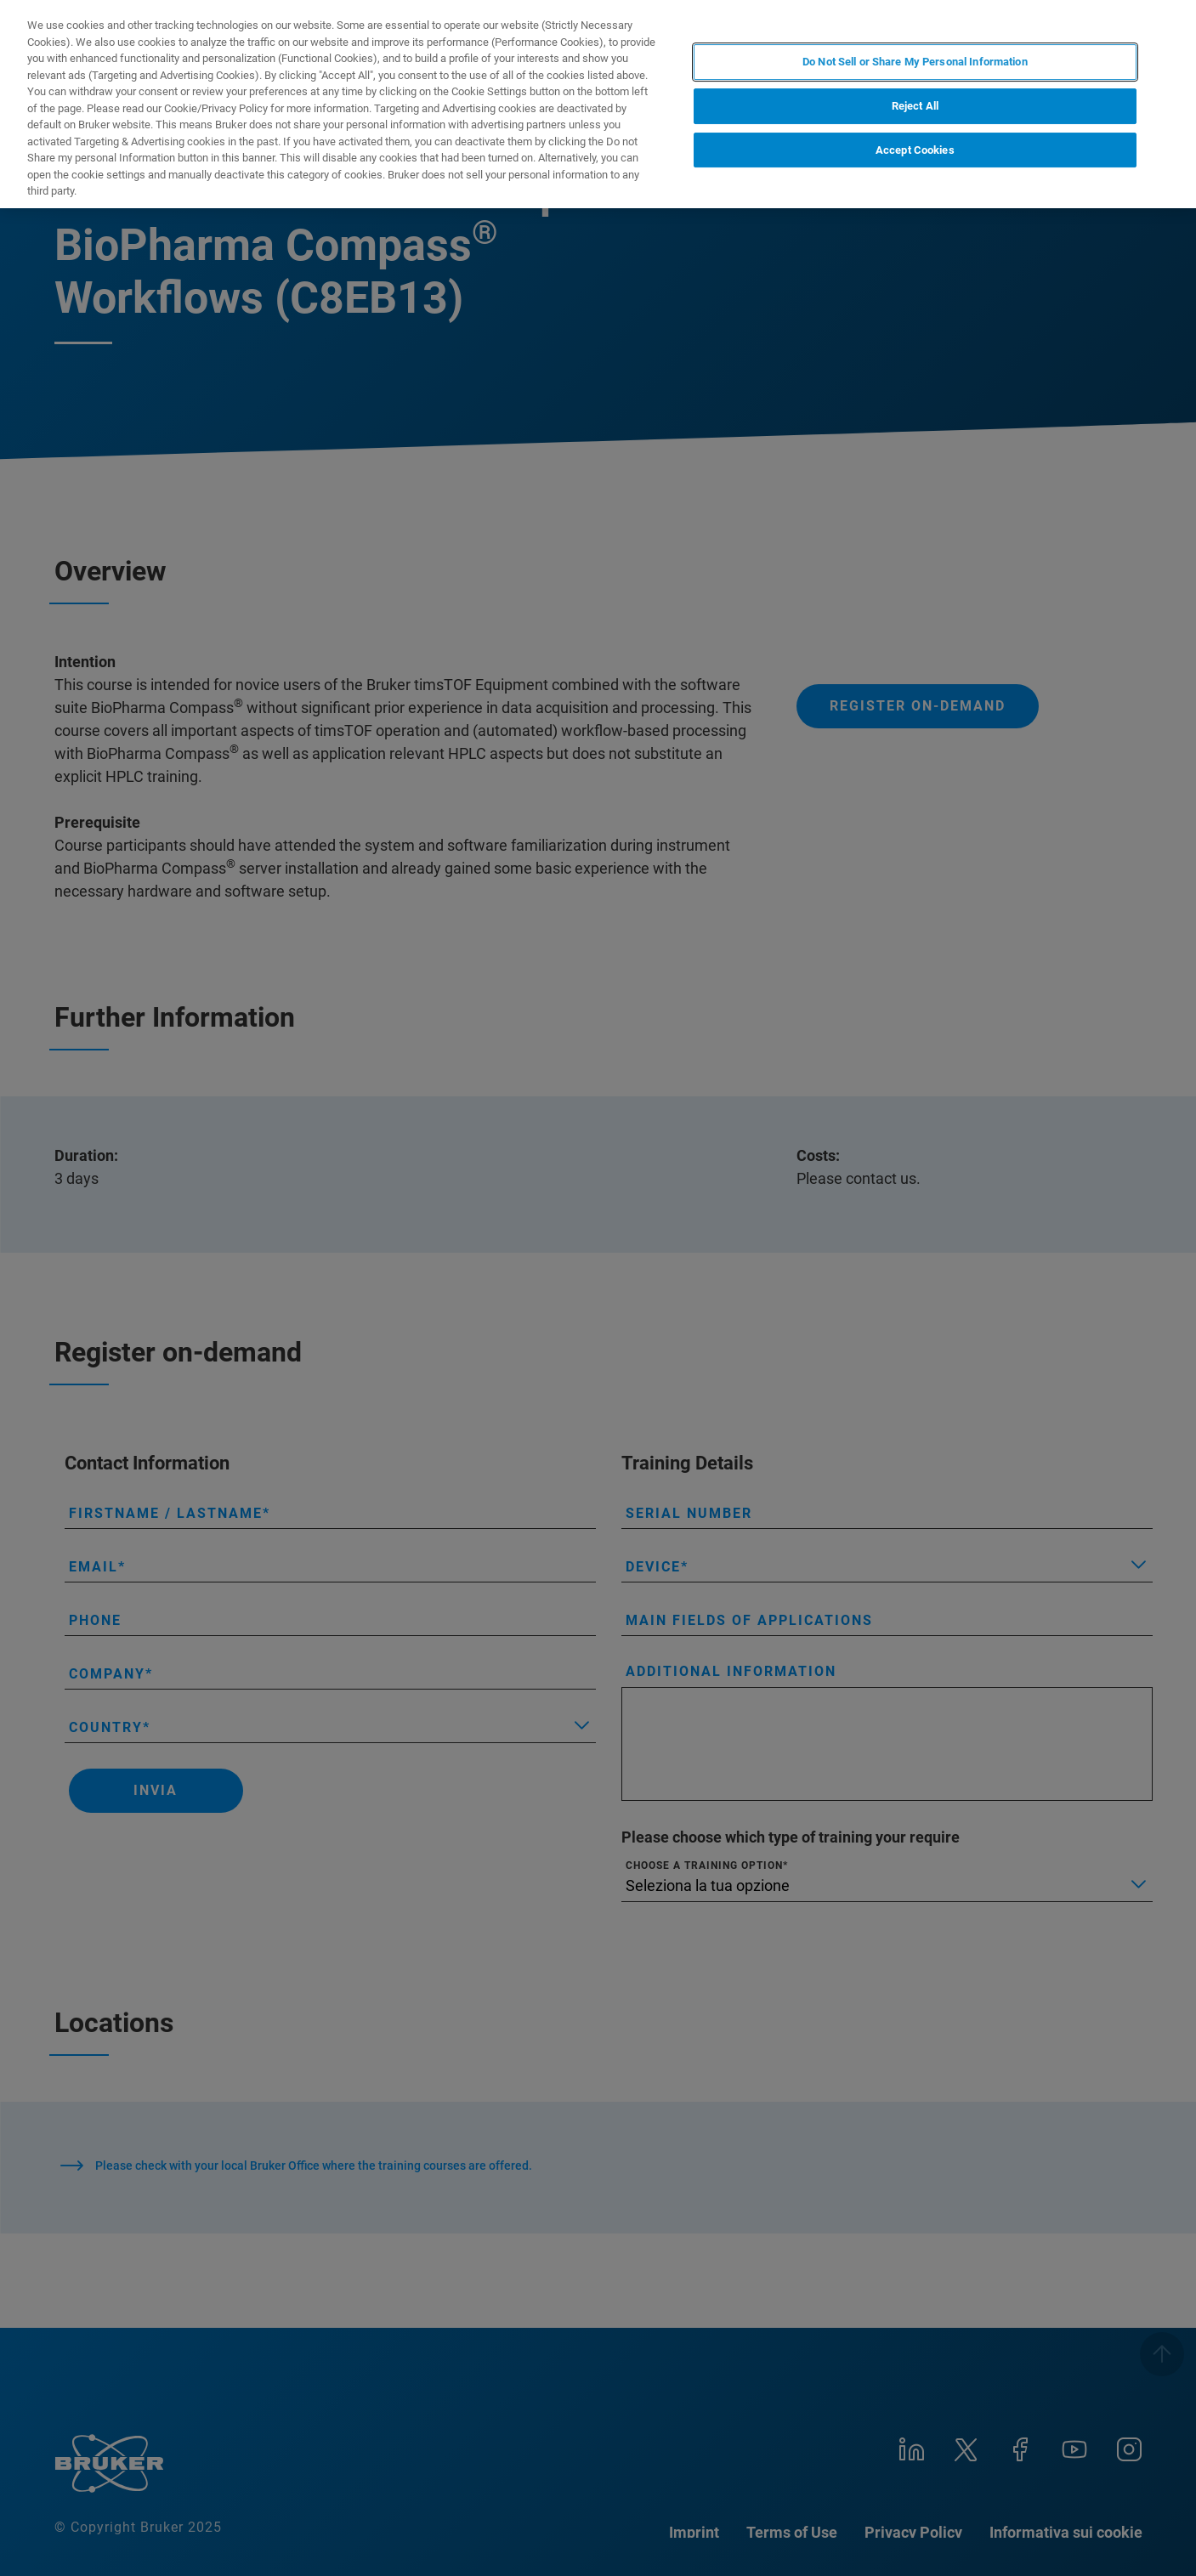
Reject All (915, 105)
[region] (598, 104)
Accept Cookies (915, 150)
